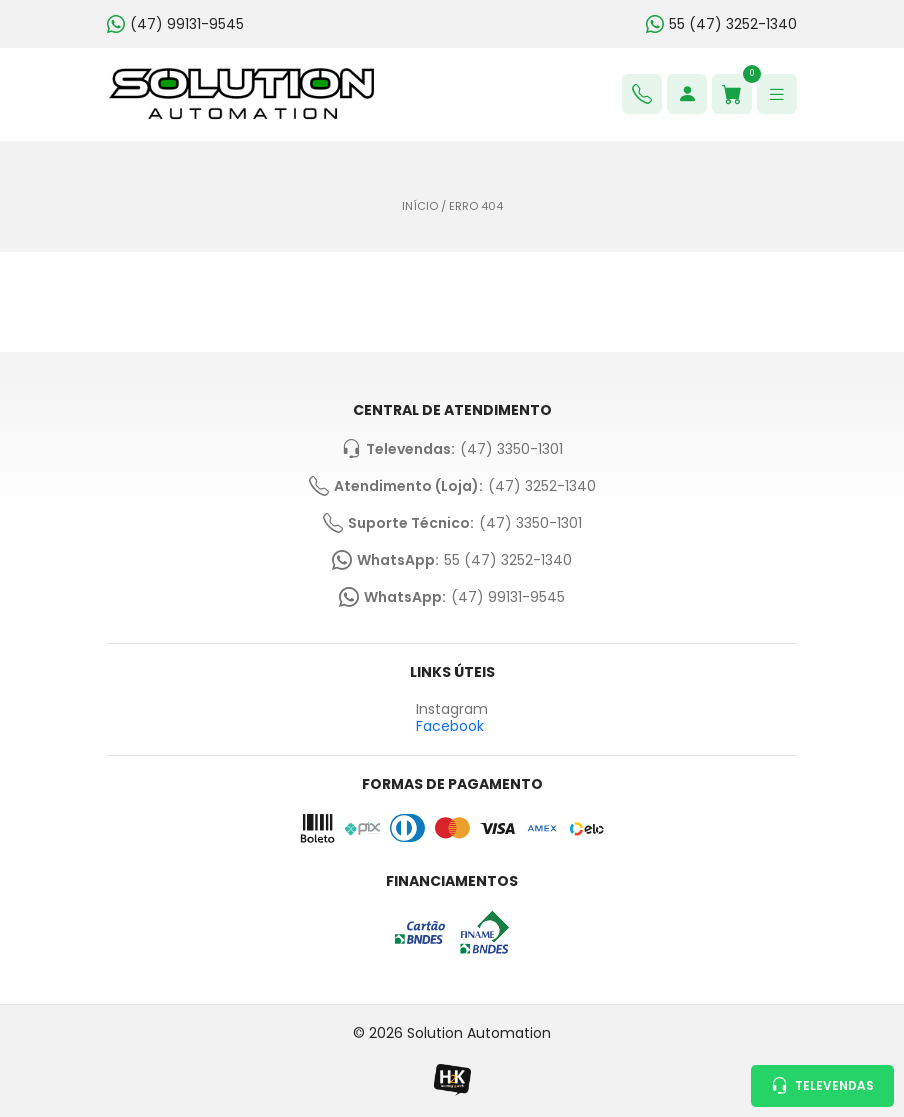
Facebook (450, 726)
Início (420, 206)
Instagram (452, 709)
